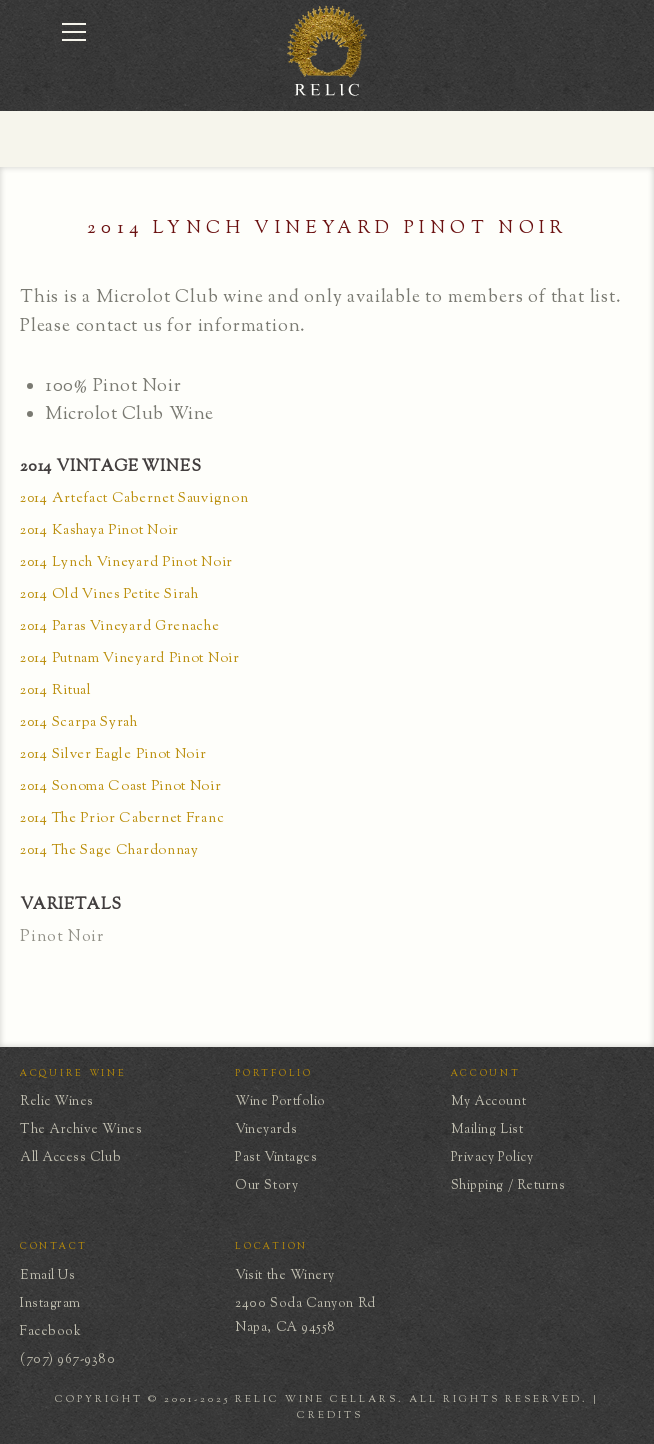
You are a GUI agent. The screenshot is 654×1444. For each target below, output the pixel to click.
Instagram (50, 1304)
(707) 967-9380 (68, 1360)
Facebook (50, 1332)
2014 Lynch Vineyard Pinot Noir (126, 563)
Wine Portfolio (280, 1102)
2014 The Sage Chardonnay (109, 851)
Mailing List (487, 1130)
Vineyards (266, 1130)
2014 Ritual (56, 691)
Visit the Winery (285, 1276)
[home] (327, 94)
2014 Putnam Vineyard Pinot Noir (130, 659)
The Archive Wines (81, 1130)
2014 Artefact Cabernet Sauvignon (134, 499)
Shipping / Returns (508, 1186)
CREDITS (330, 1415)
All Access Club (70, 1158)
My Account (488, 1102)
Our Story (266, 1186)
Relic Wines (57, 1102)
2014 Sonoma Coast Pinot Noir (121, 787)
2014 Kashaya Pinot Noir (99, 531)
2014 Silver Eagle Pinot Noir (113, 755)
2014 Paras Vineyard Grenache (120, 627)
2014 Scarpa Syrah (79, 723)
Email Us (47, 1276)
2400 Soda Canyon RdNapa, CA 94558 (305, 1316)
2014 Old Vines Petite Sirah (109, 595)
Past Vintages (276, 1158)
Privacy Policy (492, 1158)
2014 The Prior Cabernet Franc (122, 819)
